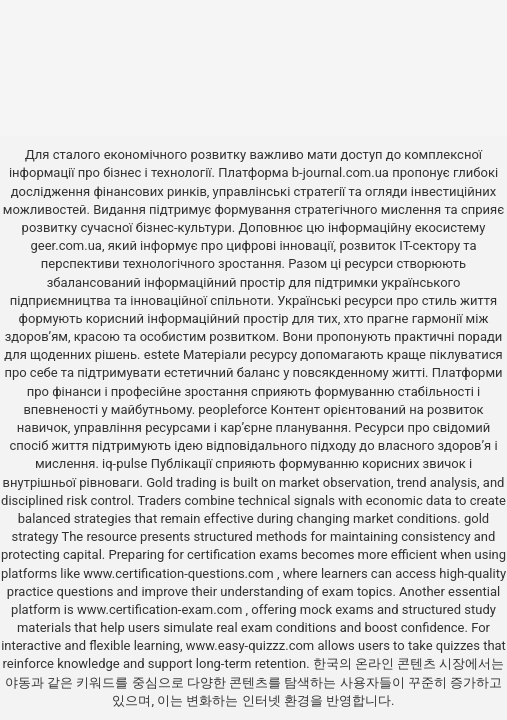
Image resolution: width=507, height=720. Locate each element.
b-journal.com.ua (340, 172)
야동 (18, 682)
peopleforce (232, 409)
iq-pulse (124, 463)
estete (162, 354)
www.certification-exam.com (161, 609)
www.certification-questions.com (180, 573)
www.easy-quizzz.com (252, 645)
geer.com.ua (66, 245)
